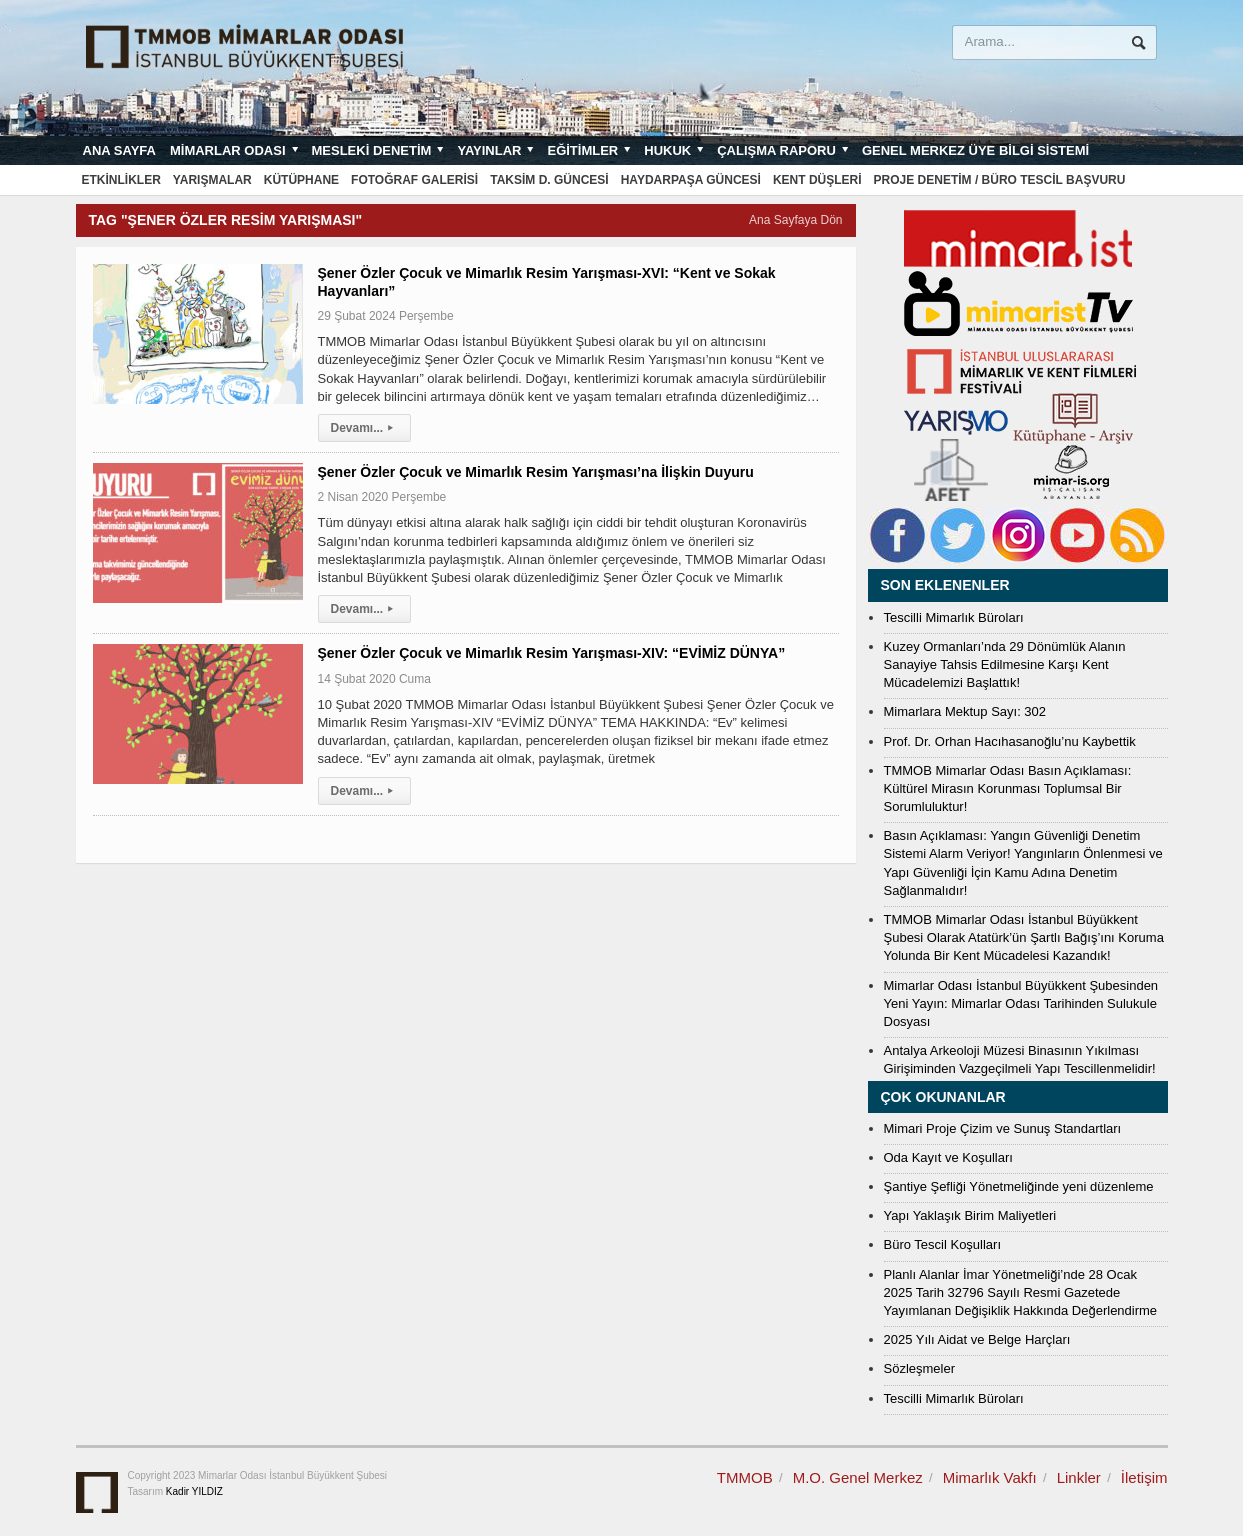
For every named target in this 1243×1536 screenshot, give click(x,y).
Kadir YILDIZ (194, 1491)
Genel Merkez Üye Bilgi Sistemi (975, 150)
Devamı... (365, 428)
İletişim (1144, 1477)
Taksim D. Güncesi (549, 180)
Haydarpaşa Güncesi (691, 180)
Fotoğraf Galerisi (414, 180)
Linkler (1079, 1477)
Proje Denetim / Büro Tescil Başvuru (1000, 180)
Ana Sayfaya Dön (795, 220)
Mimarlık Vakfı (990, 1477)
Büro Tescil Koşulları (943, 1244)
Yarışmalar (212, 180)
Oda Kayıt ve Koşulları (948, 1157)
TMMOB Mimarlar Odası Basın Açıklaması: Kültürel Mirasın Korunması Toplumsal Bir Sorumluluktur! (1008, 788)
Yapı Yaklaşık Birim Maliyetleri (970, 1215)
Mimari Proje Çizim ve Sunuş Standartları (1003, 1128)
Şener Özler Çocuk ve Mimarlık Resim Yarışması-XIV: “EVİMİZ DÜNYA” (552, 653)
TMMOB (745, 1477)
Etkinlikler (121, 180)
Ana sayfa (119, 150)
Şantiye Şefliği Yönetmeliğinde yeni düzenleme (1019, 1186)
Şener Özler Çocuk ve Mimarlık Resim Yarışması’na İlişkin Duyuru (536, 472)
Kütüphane (301, 180)
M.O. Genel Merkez (858, 1477)
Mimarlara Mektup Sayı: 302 (965, 711)
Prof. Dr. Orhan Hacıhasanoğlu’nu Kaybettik (1010, 741)
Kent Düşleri (817, 180)
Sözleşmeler (920, 1368)
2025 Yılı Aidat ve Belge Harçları (977, 1339)
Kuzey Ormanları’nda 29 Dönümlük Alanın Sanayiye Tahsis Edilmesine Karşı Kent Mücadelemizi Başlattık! (1005, 664)
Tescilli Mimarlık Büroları (954, 617)
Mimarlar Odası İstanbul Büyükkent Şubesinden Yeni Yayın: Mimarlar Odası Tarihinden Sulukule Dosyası (1021, 1003)
